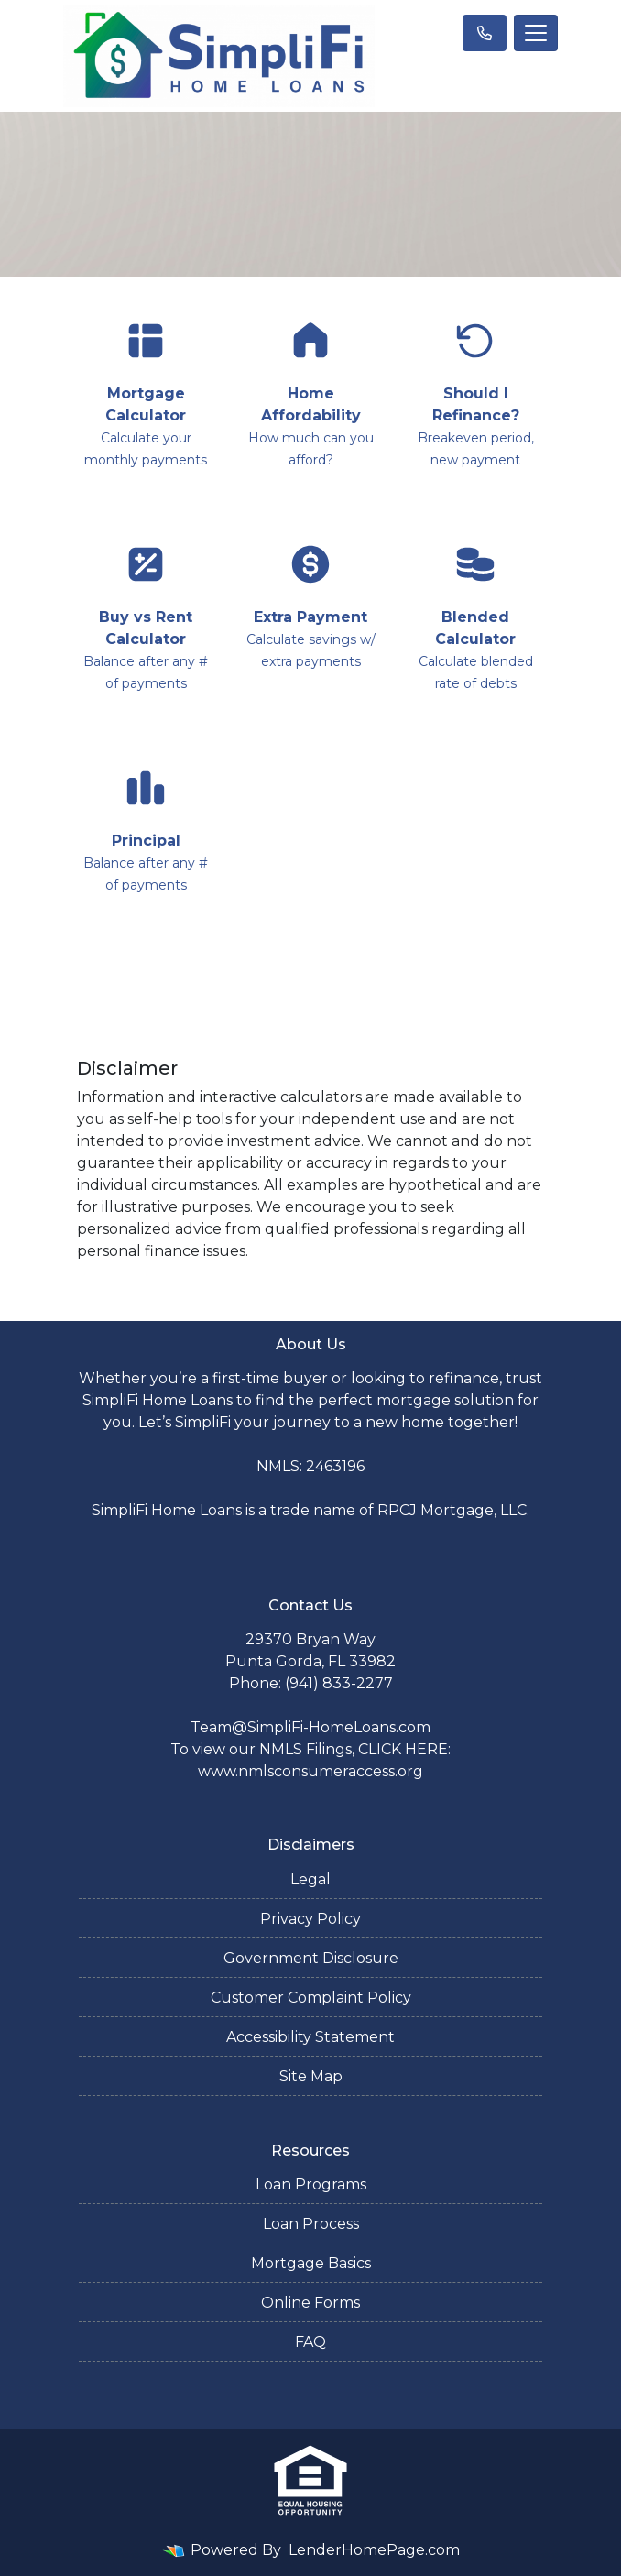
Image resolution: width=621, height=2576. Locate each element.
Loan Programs (311, 2184)
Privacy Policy (310, 1918)
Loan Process (311, 2223)
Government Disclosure (310, 1958)
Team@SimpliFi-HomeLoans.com (310, 1727)
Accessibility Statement (310, 2037)
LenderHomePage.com (374, 2550)
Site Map (311, 2076)
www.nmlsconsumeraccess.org (310, 1771)
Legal (310, 1879)
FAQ (310, 2342)
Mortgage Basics (311, 2263)
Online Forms (310, 2302)
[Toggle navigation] (536, 33)
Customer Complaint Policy (311, 1997)
